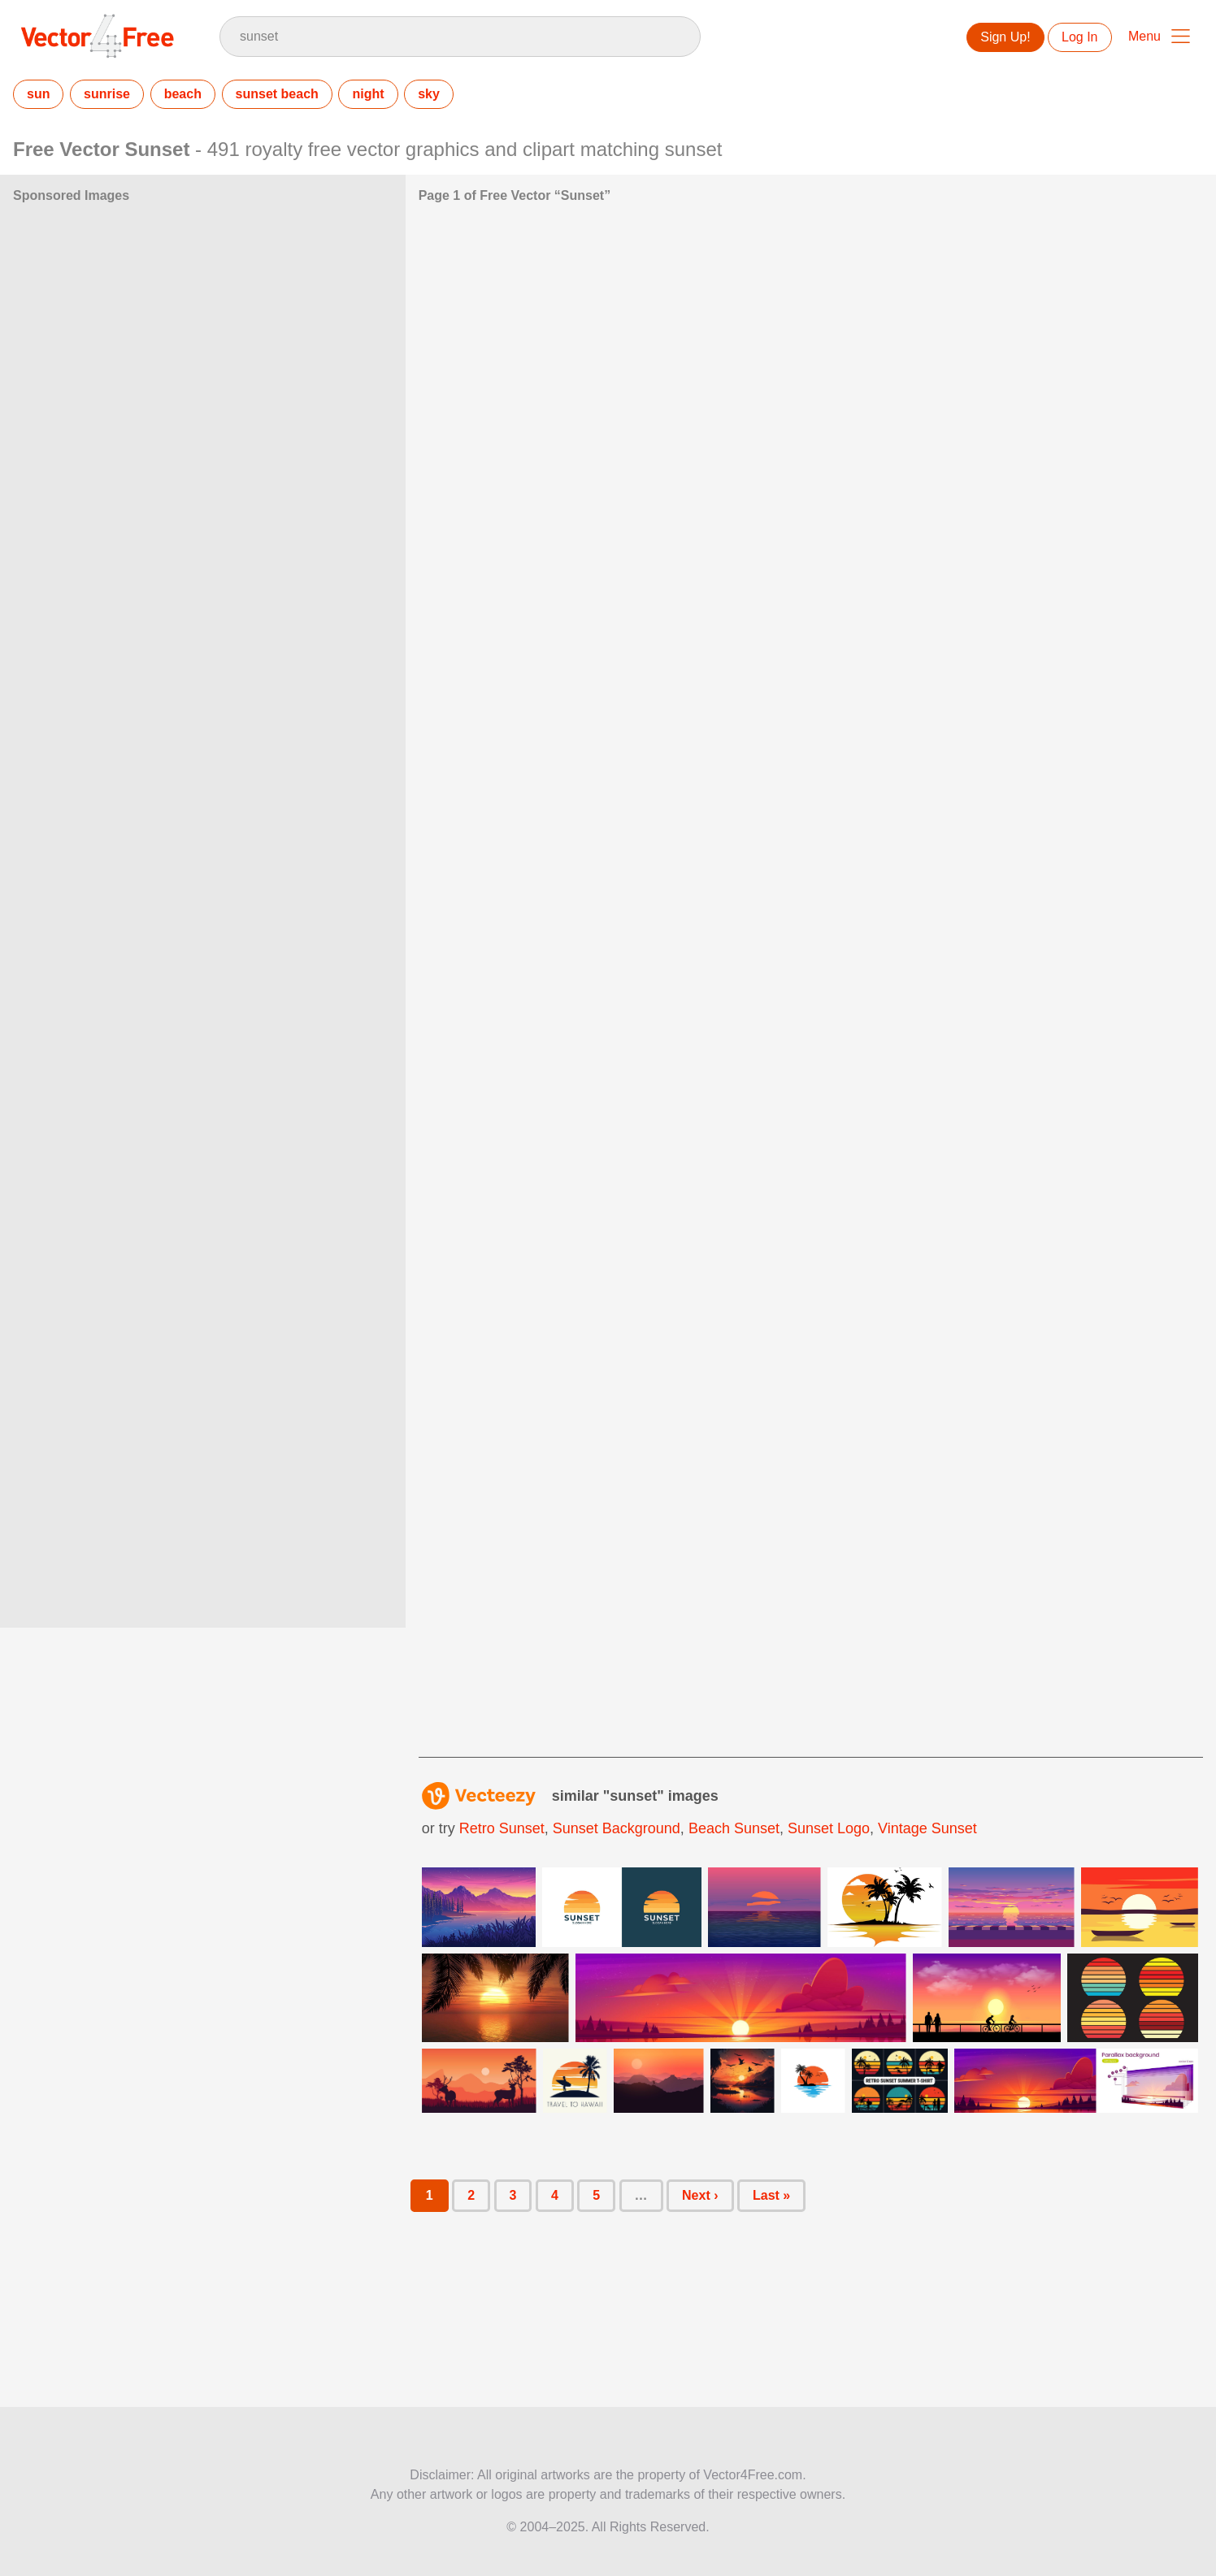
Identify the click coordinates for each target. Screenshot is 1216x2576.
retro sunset (502, 1828)
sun (38, 94)
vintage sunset (927, 1828)
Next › (700, 2195)
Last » (771, 2195)
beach (183, 94)
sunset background (616, 1828)
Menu (1144, 36)
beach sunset (734, 1828)
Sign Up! (1005, 37)
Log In (1079, 37)
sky (429, 94)
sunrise (107, 94)
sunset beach (277, 94)
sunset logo (829, 1828)
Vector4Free (98, 36)
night (368, 94)
